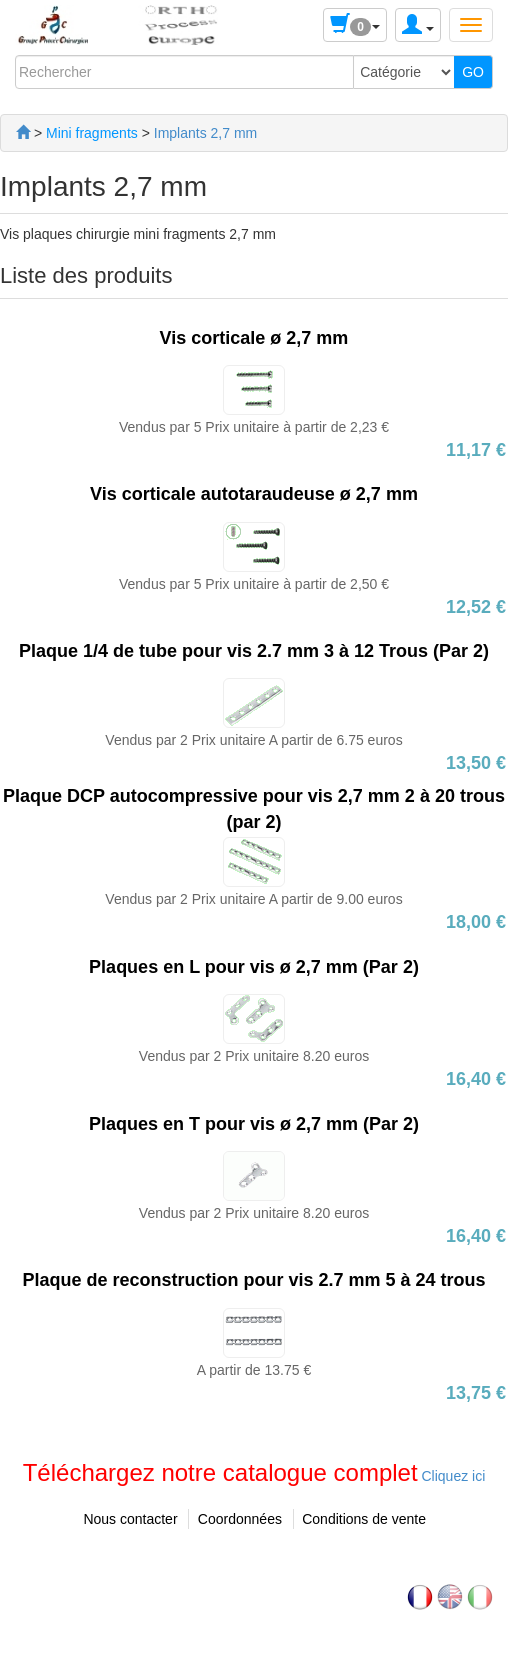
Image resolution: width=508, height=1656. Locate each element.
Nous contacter (130, 1519)
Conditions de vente (364, 1519)
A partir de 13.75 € (254, 1370)
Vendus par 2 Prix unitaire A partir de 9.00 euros (253, 899)
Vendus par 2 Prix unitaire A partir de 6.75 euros (253, 740)
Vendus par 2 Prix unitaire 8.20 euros (254, 1056)
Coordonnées (240, 1519)
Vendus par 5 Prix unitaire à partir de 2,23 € (254, 427)
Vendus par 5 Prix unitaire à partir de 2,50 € (254, 584)
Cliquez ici (452, 1476)
